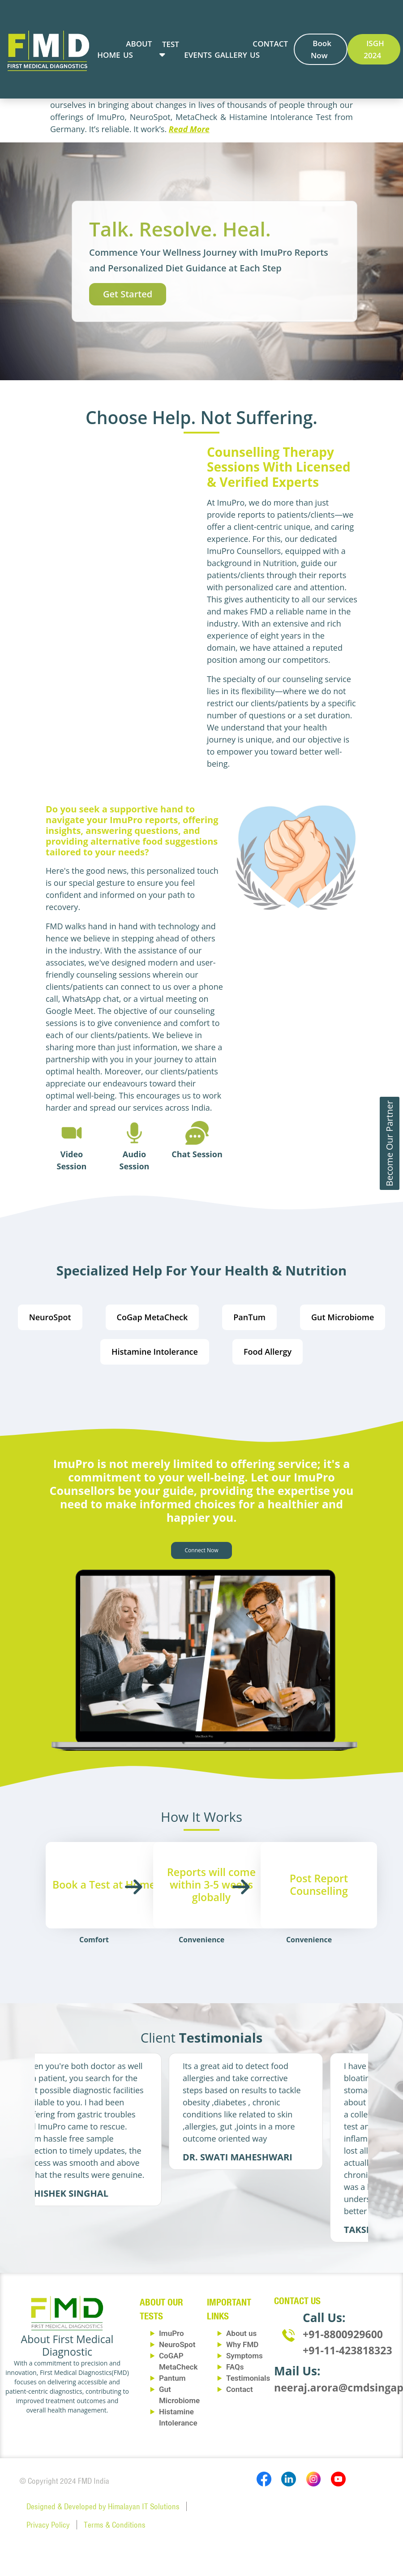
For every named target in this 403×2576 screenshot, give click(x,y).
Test (170, 44)
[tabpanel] (116, 2129)
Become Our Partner (389, 1143)
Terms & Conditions (115, 2524)
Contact (239, 2389)
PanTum (249, 1317)
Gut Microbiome (342, 1317)
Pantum (172, 2378)
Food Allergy (268, 1351)
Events (198, 55)
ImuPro (171, 2333)
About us (241, 2333)
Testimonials (248, 2378)
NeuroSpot (50, 1317)
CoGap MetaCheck (152, 1317)
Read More (189, 129)
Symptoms (244, 2355)
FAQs (235, 2366)
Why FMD (242, 2344)
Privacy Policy (48, 2524)
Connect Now (202, 1550)
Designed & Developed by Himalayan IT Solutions (103, 2506)
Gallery (230, 55)
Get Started (127, 294)
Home (108, 55)
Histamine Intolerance (154, 1351)
